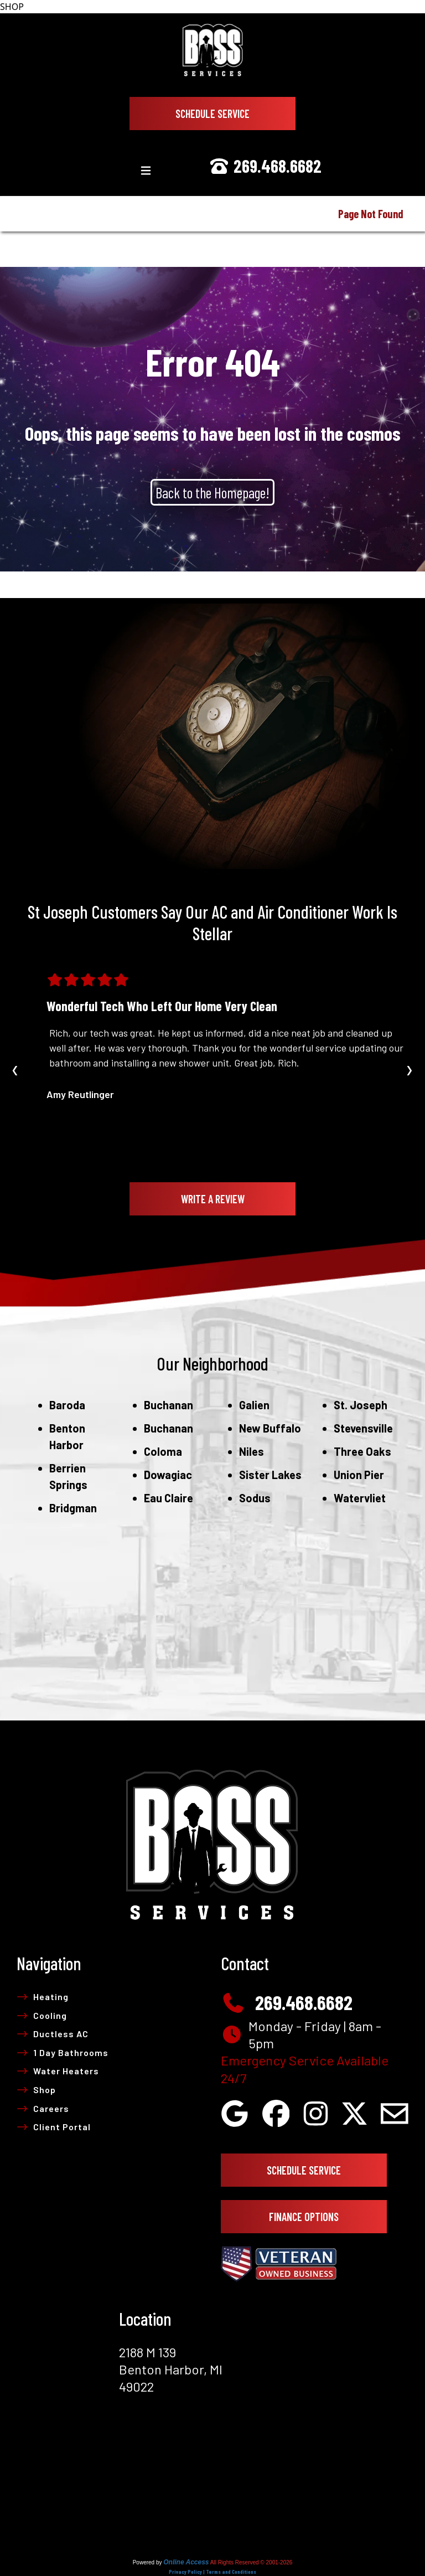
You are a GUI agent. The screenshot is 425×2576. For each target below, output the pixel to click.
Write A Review (213, 1198)
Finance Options (304, 2216)
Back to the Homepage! (212, 492)
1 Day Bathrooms (62, 2052)
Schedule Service (212, 113)
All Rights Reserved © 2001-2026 (251, 2562)
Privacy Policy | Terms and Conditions (212, 2571)
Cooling (42, 2015)
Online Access (186, 2562)
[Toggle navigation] (146, 170)
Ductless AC (53, 2033)
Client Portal (54, 2126)
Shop (36, 2089)
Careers (43, 2108)
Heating (43, 1996)
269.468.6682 (265, 165)
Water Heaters (58, 2070)
